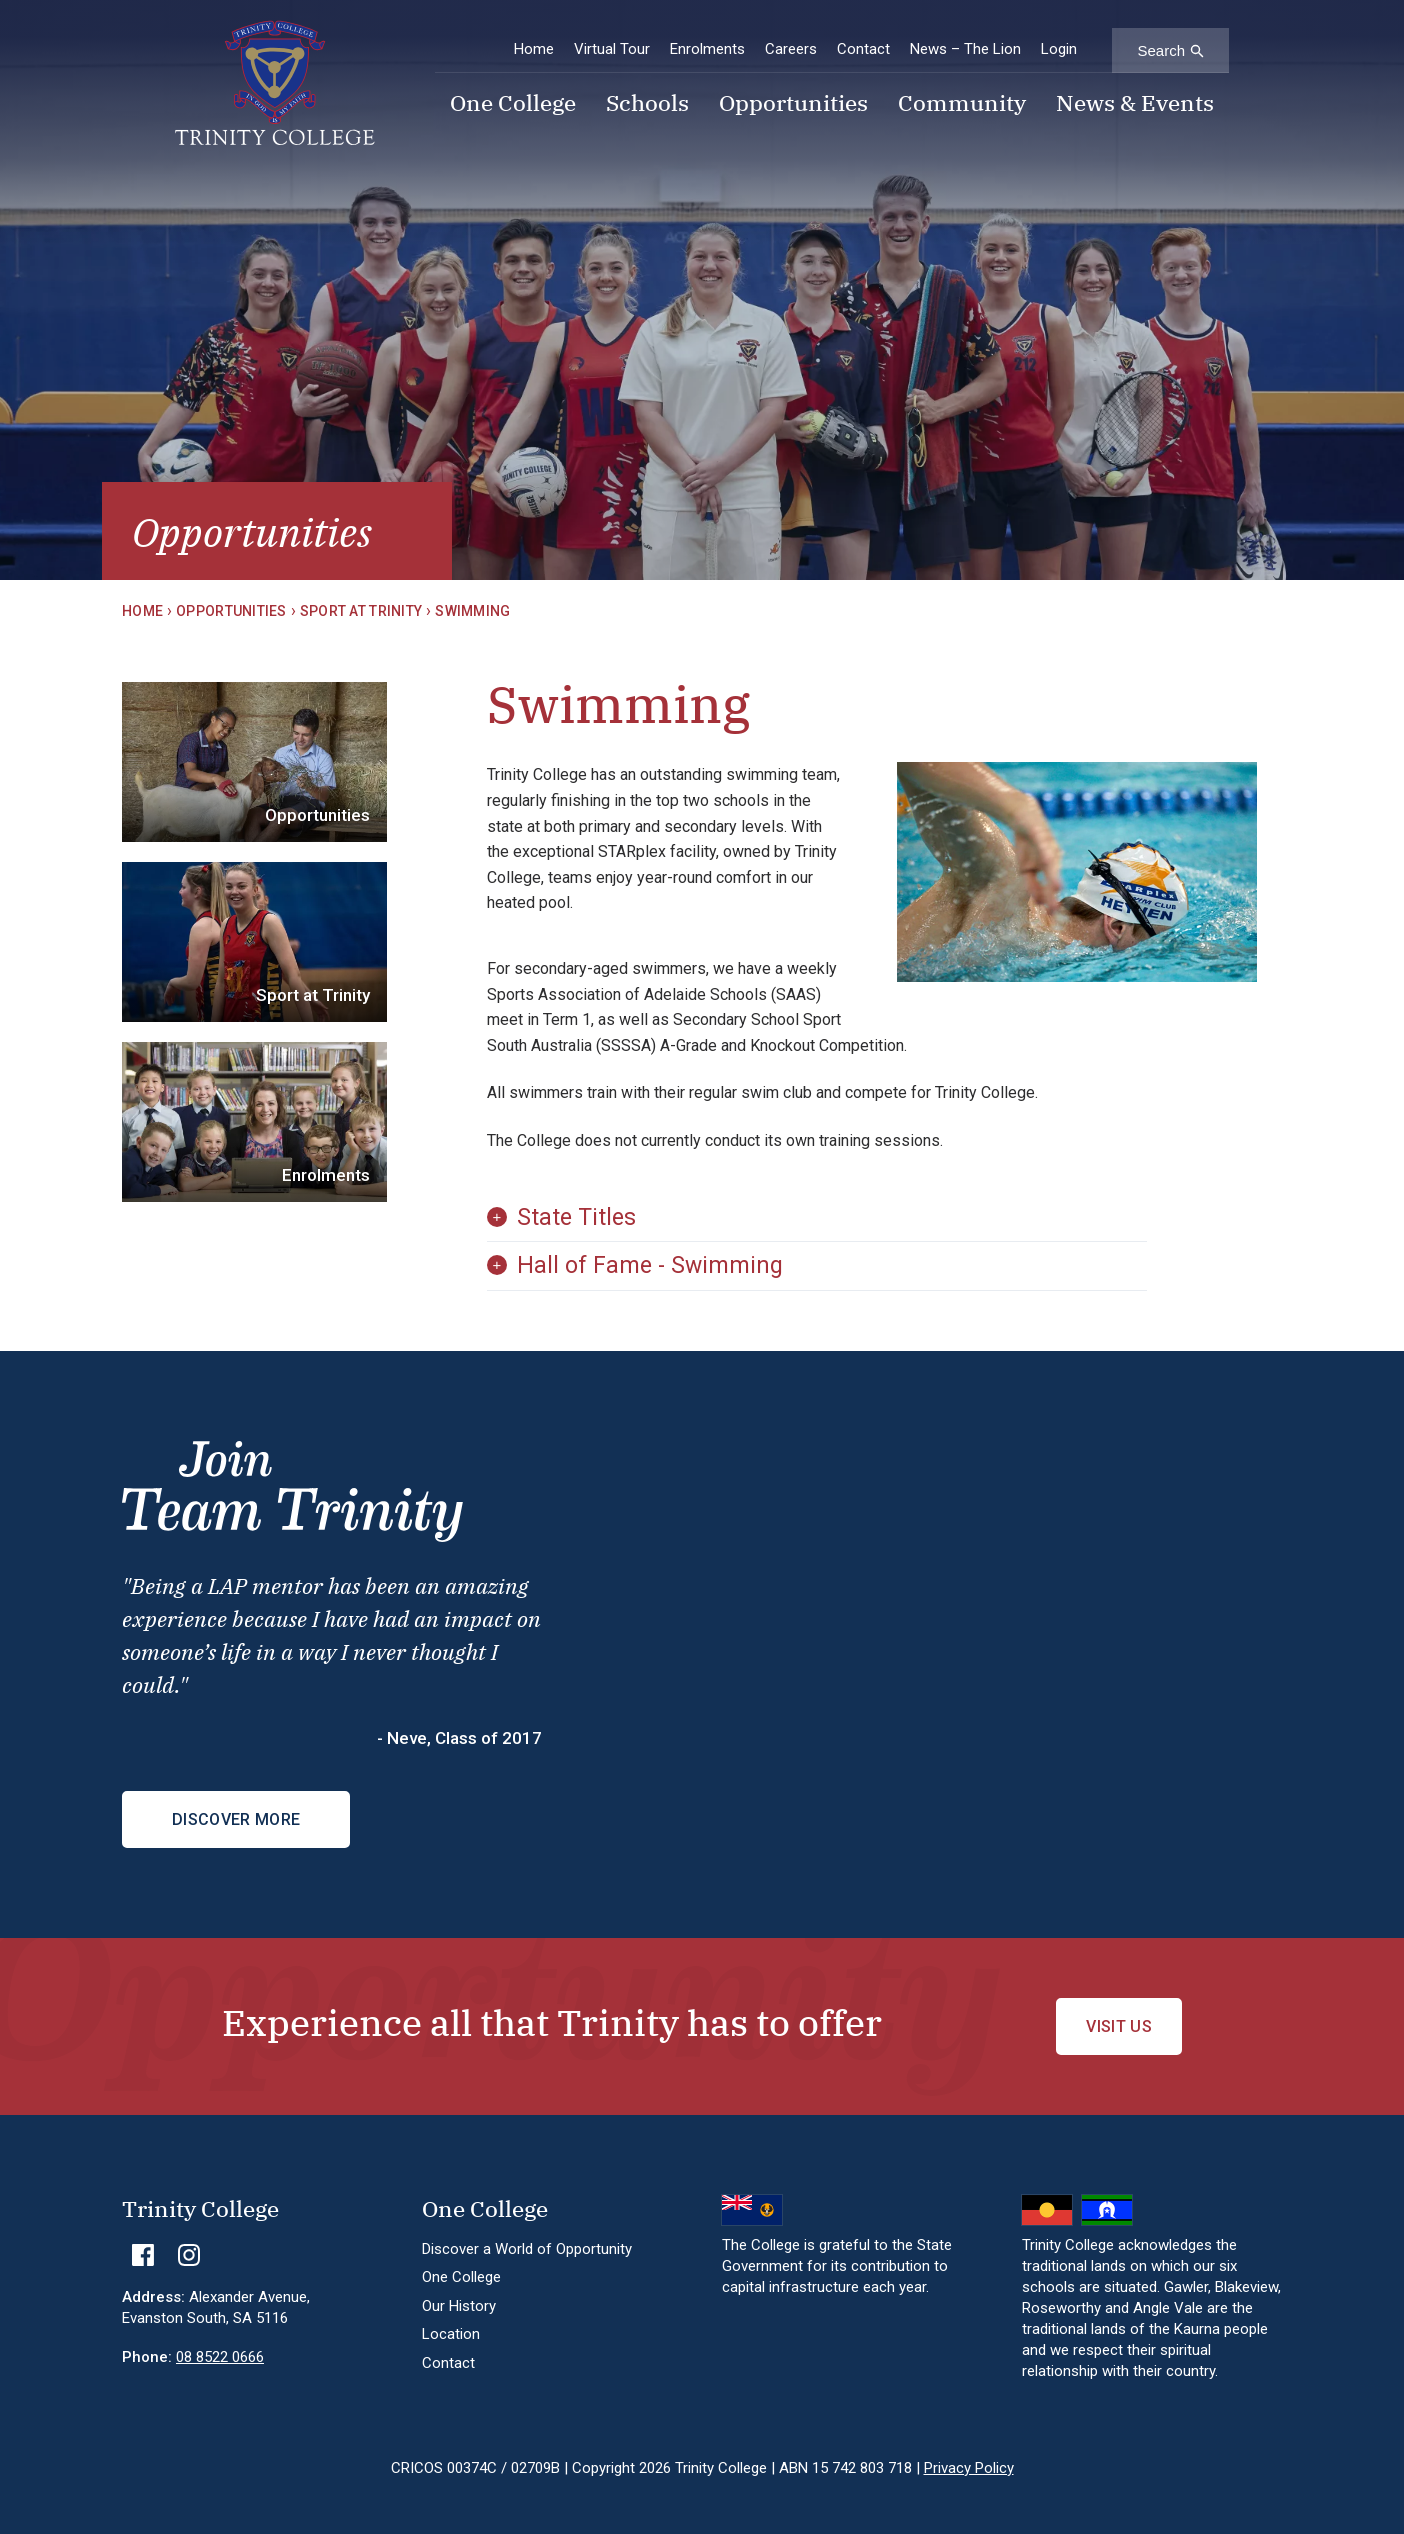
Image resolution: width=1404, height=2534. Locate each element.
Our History (459, 2306)
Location (451, 2334)
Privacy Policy (969, 2468)
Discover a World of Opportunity (527, 2249)
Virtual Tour (612, 49)
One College (513, 105)
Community (962, 105)
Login (1059, 49)
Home (534, 49)
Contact (863, 49)
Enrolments (707, 49)
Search (1161, 50)
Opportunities (793, 105)
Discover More (236, 1819)
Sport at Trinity (361, 611)
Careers (791, 49)
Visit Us (1119, 2026)
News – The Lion (965, 49)
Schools (647, 105)
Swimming (472, 611)
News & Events (1135, 105)
